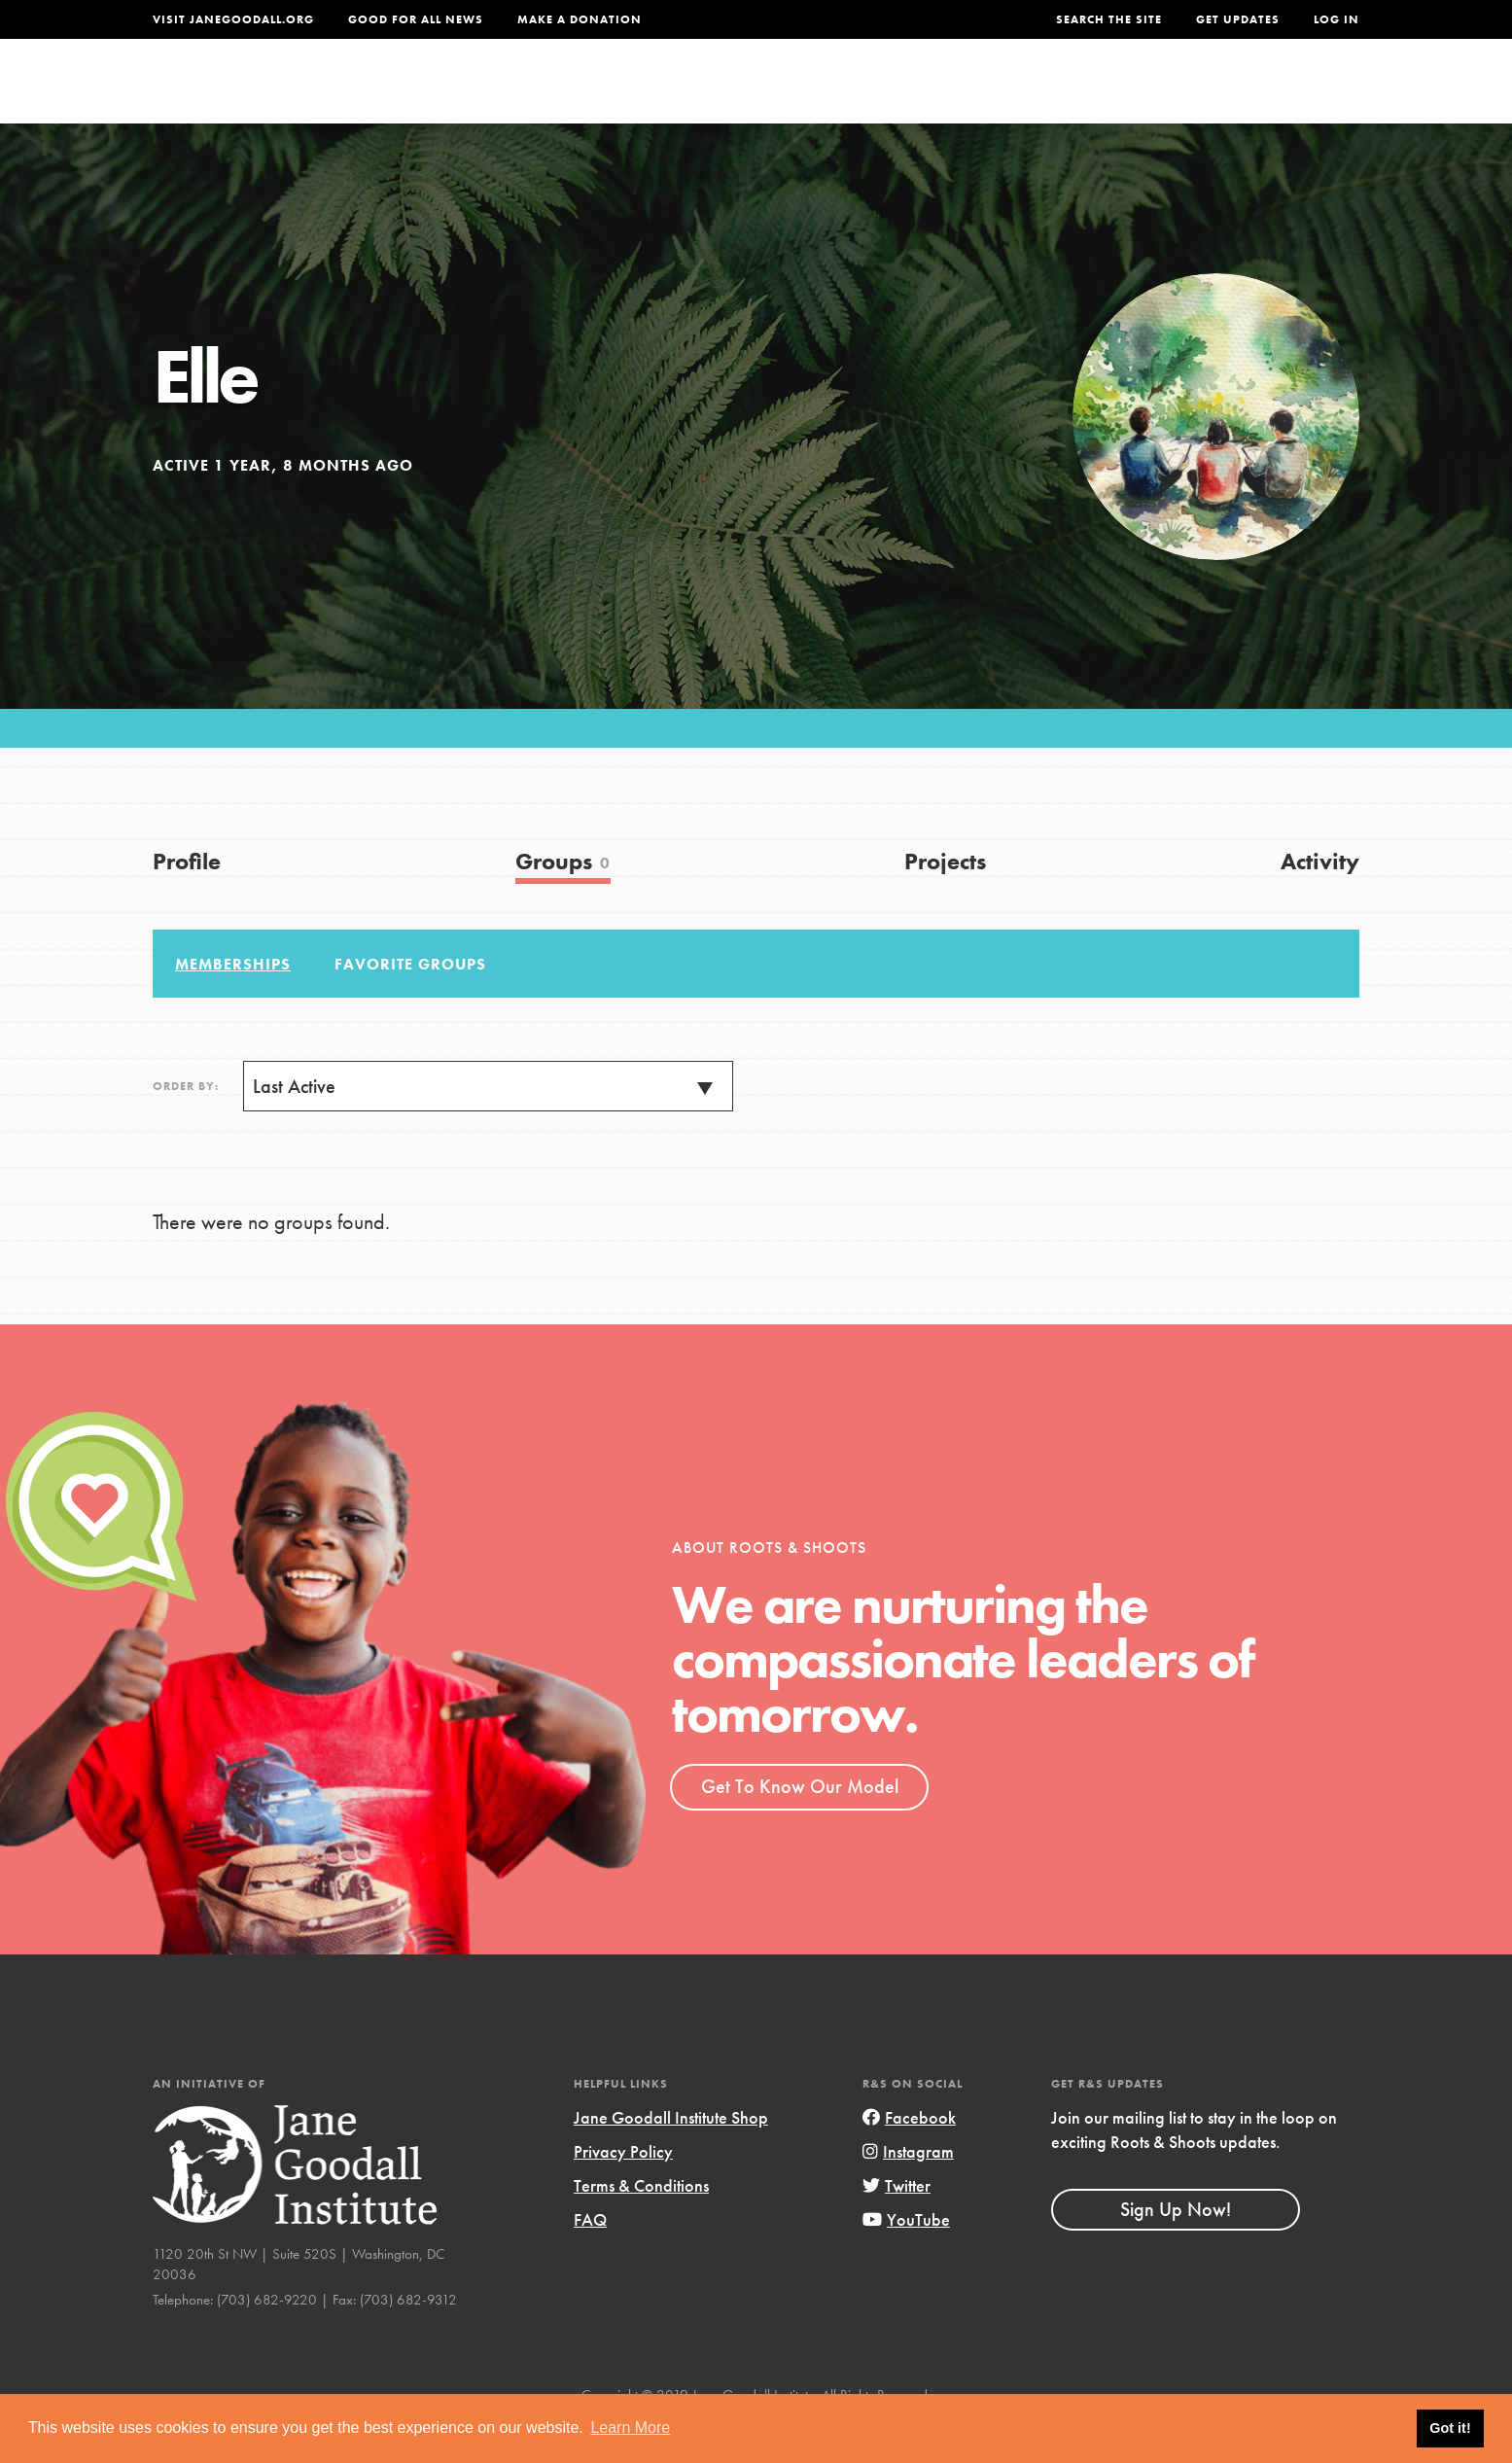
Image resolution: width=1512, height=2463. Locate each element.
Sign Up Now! (1175, 2249)
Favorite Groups (410, 1004)
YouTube (906, 2259)
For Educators (768, 94)
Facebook (909, 2157)
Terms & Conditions (641, 2225)
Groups (1164, 94)
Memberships (233, 1004)
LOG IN (1336, 19)
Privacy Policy (623, 2191)
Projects (1053, 94)
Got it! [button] (1449, 2428)
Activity (1320, 901)
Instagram (908, 2191)
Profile (187, 901)
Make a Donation (579, 19)
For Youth (612, 94)
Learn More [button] (630, 2427)
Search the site (1109, 19)
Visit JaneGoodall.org (233, 19)
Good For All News (415, 19)
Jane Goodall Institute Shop (671, 2157)
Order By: (186, 1126)
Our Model (926, 94)
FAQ (590, 2259)
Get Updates (1238, 19)
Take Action (1295, 93)
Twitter (896, 2225)
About (500, 94)
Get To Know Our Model (799, 1826)
